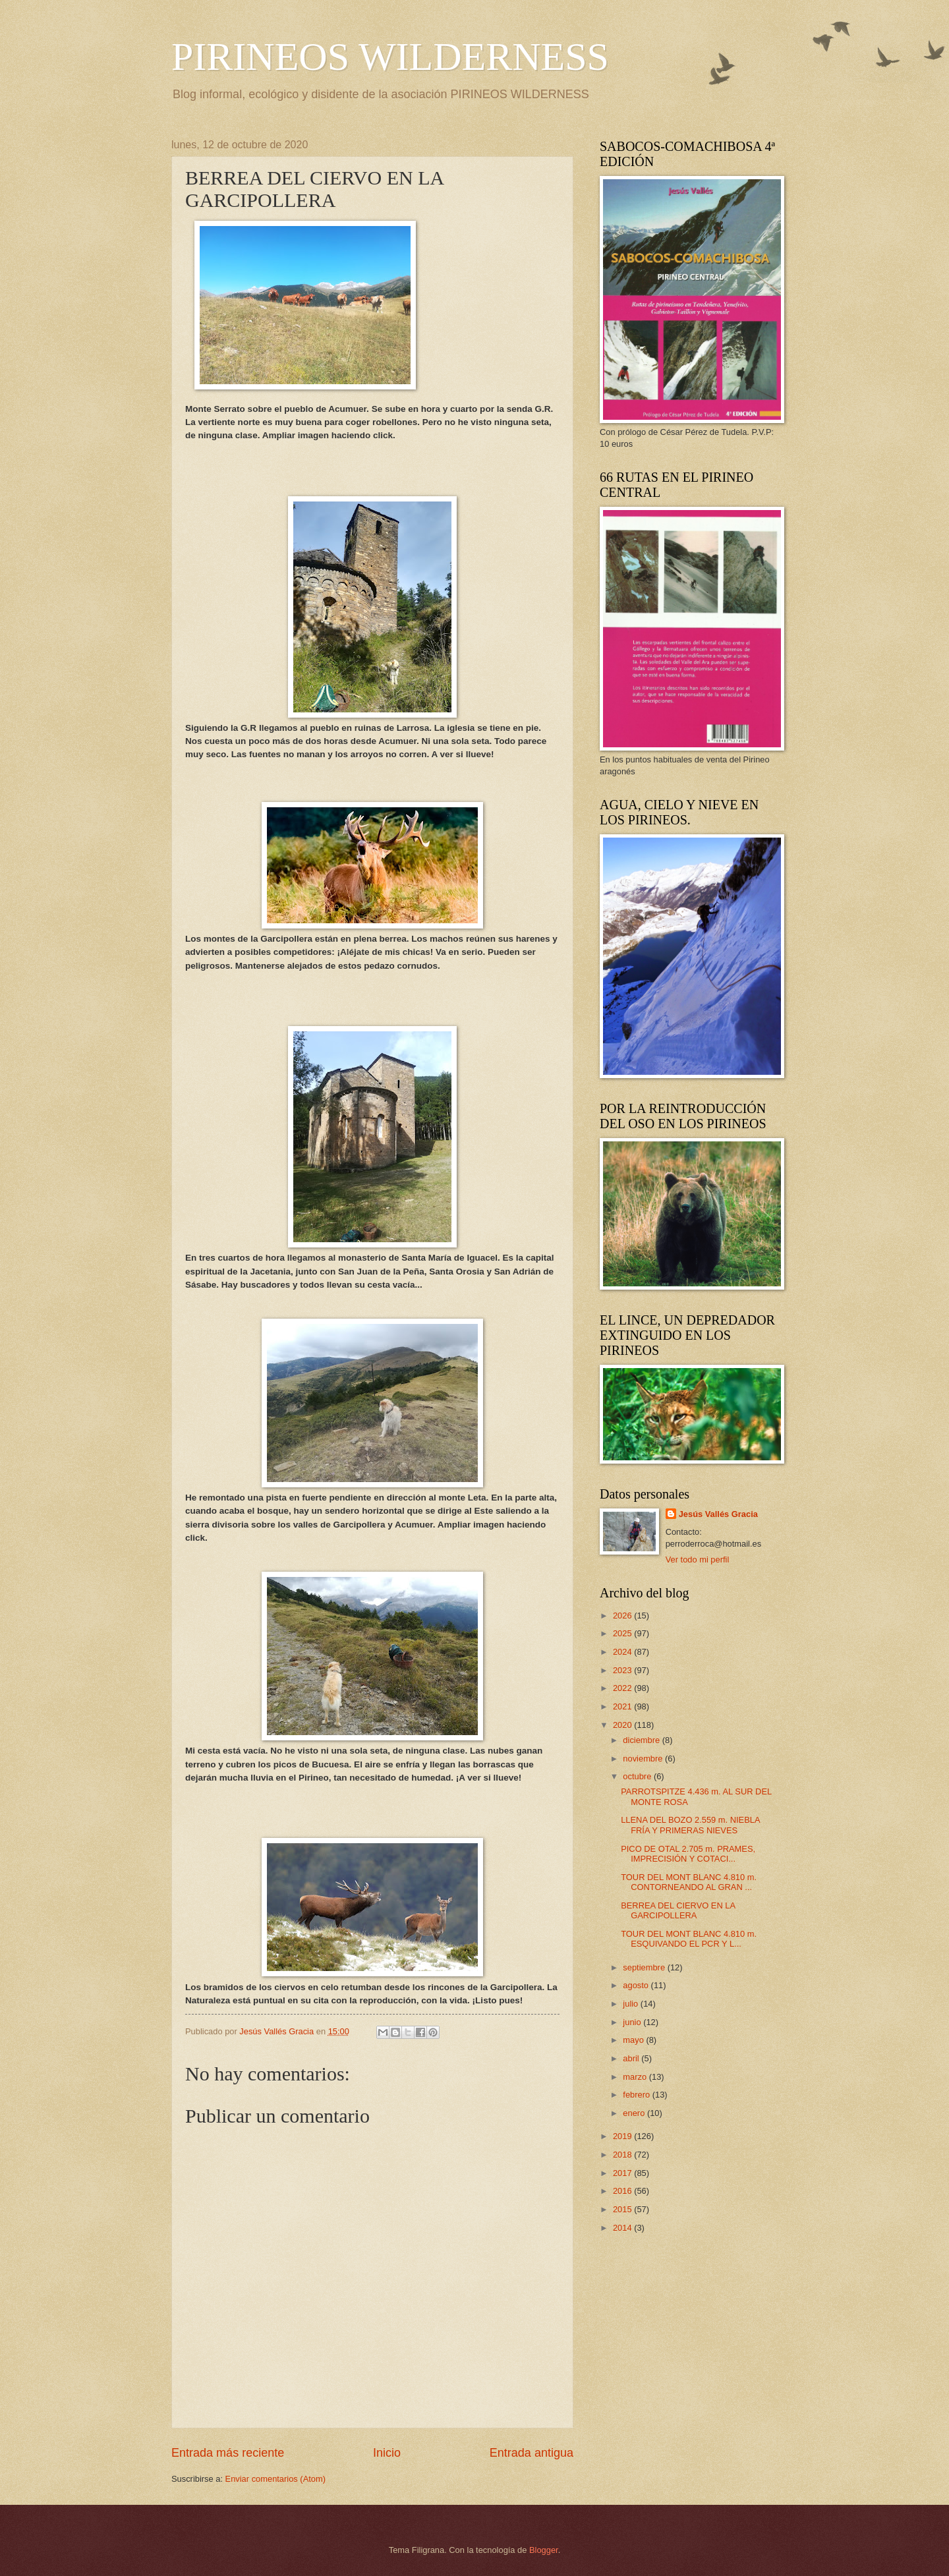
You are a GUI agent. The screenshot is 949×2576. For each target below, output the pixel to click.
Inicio (387, 2452)
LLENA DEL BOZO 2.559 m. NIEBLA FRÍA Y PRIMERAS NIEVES (690, 1825)
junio (633, 2022)
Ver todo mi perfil (698, 1559)
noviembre (644, 1758)
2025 (623, 1633)
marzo (635, 2077)
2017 (623, 2173)
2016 (623, 2191)
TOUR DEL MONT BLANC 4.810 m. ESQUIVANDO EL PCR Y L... (689, 1939)
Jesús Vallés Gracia (718, 1514)
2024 (623, 1652)
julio (631, 2004)
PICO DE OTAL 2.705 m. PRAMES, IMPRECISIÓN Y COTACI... (688, 1854)
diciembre (642, 1740)
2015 (623, 2209)
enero (635, 2113)
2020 (623, 1725)
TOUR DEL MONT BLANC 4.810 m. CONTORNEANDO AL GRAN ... (689, 1882)
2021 (623, 1706)
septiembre (645, 1967)
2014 (623, 2228)
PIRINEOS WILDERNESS (390, 56)
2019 (623, 2136)
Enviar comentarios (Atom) (275, 2479)
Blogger (543, 2550)
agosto (636, 1985)
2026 (623, 1615)
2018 (623, 2155)
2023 (623, 1670)
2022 (623, 1688)
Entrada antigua (531, 2452)
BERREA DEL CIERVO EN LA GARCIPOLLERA (678, 1910)
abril (632, 2058)
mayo (634, 2040)
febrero (637, 2095)
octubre (638, 1776)
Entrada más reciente (227, 2452)
